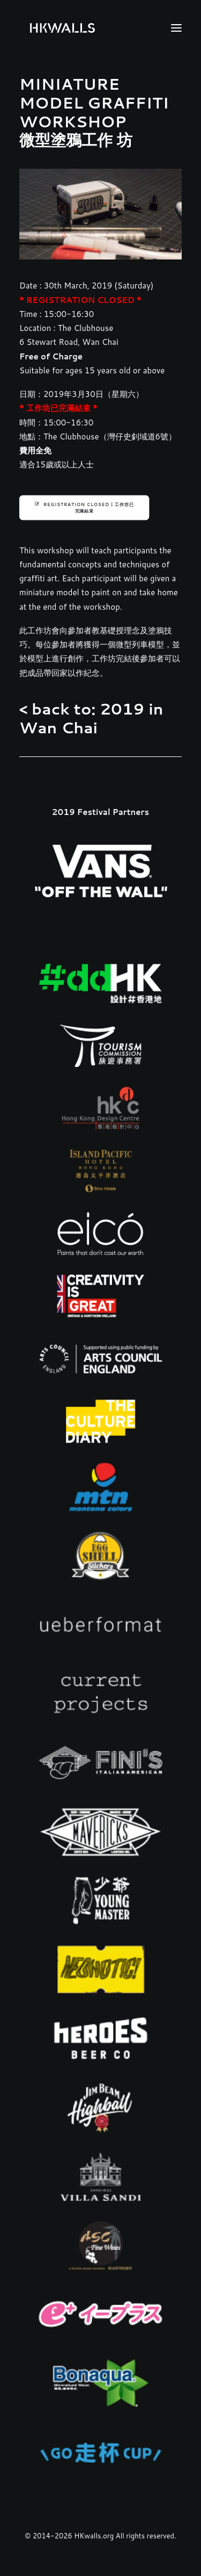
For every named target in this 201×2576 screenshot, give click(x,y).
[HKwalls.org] (62, 28)
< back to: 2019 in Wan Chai (91, 717)
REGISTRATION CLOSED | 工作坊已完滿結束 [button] (84, 507)
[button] (176, 28)
